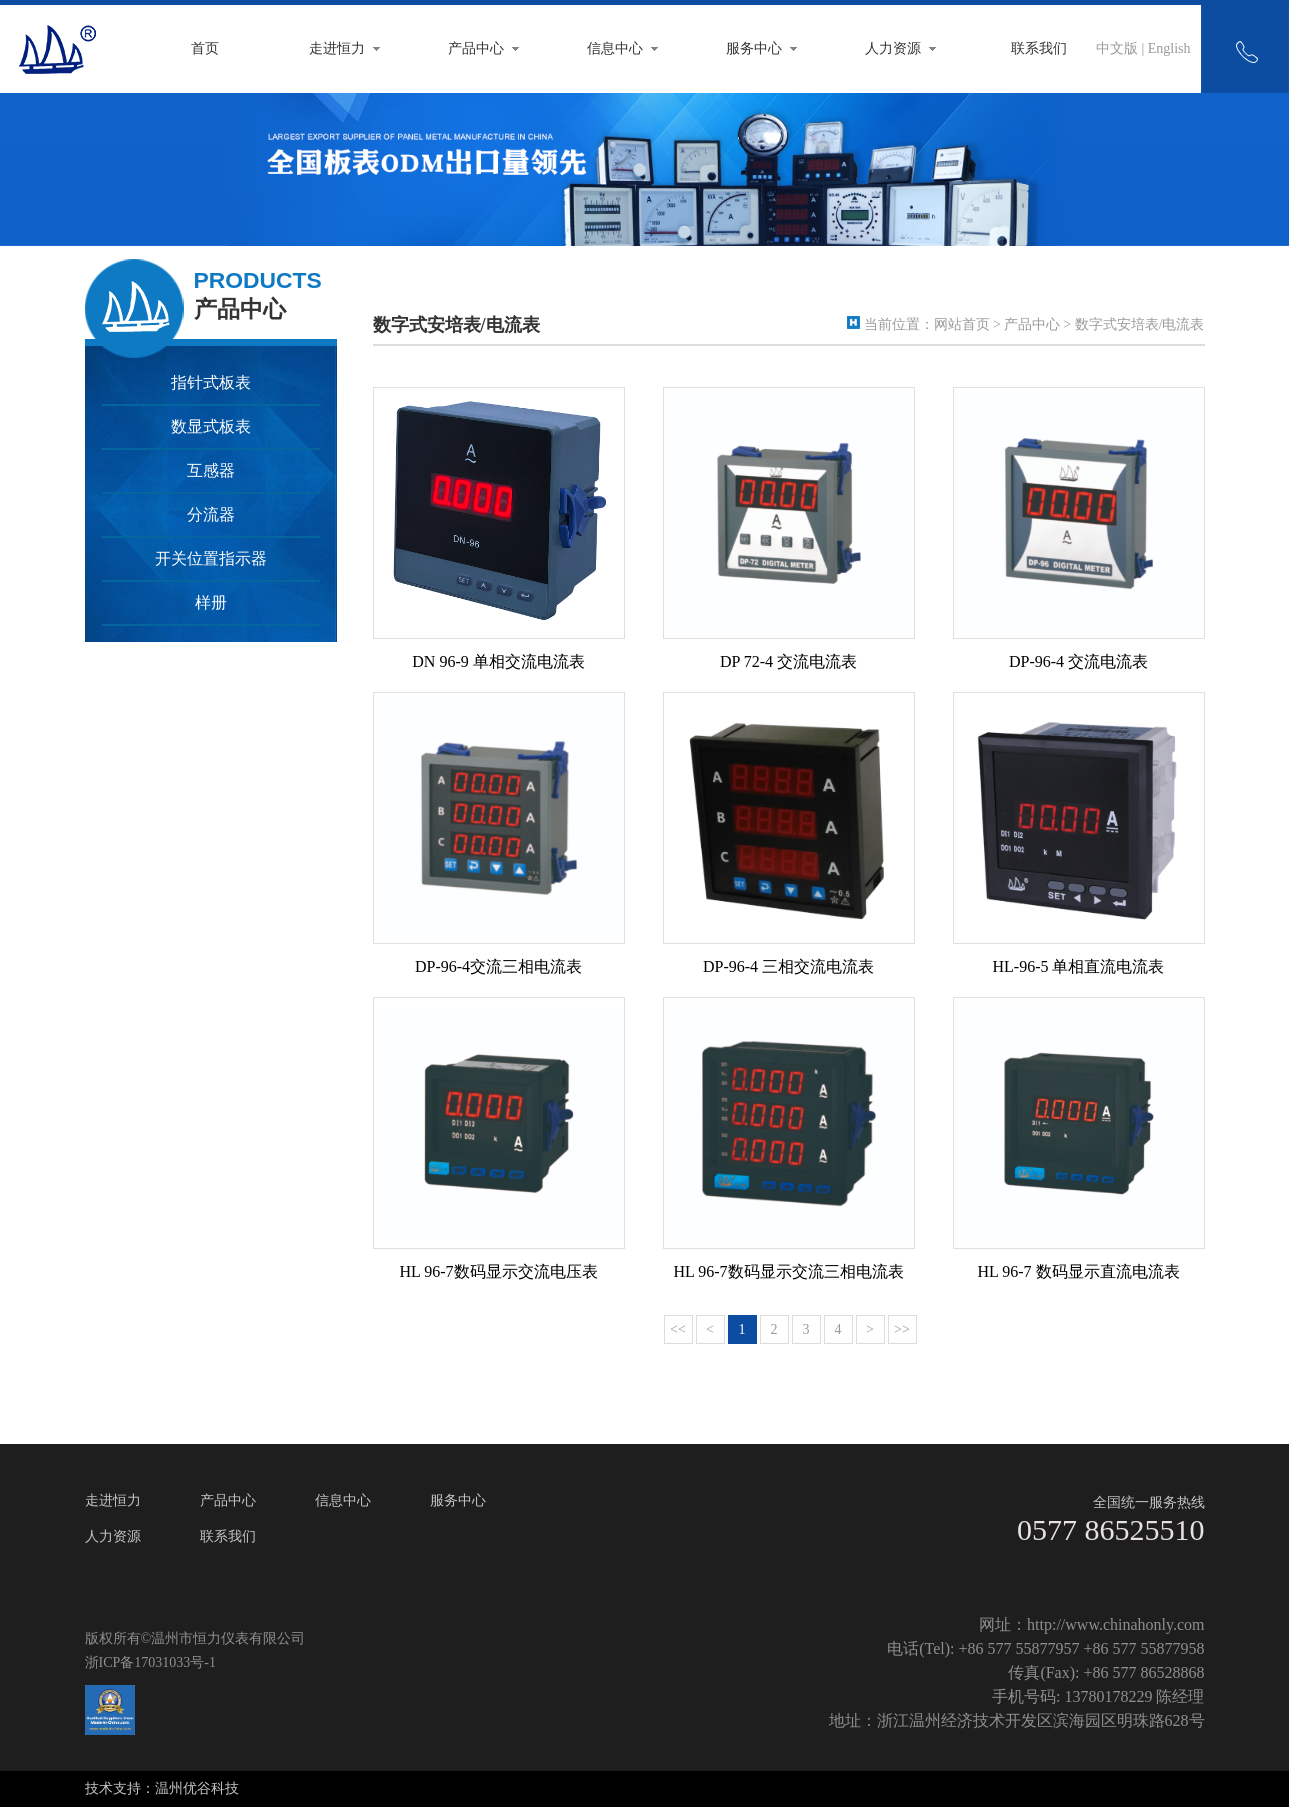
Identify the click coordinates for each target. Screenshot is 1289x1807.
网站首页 (962, 324)
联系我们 (1039, 48)
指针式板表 (211, 382)
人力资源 (893, 48)
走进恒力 (337, 48)
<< (678, 1329)
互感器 (211, 470)
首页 (205, 48)
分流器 (211, 514)
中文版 (1117, 48)
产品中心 (476, 48)
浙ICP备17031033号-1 (150, 1662)
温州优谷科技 (197, 1788)
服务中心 (754, 48)
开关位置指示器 (211, 558)
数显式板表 (211, 426)
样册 (211, 602)
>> (902, 1329)
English (1169, 48)
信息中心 (615, 48)
